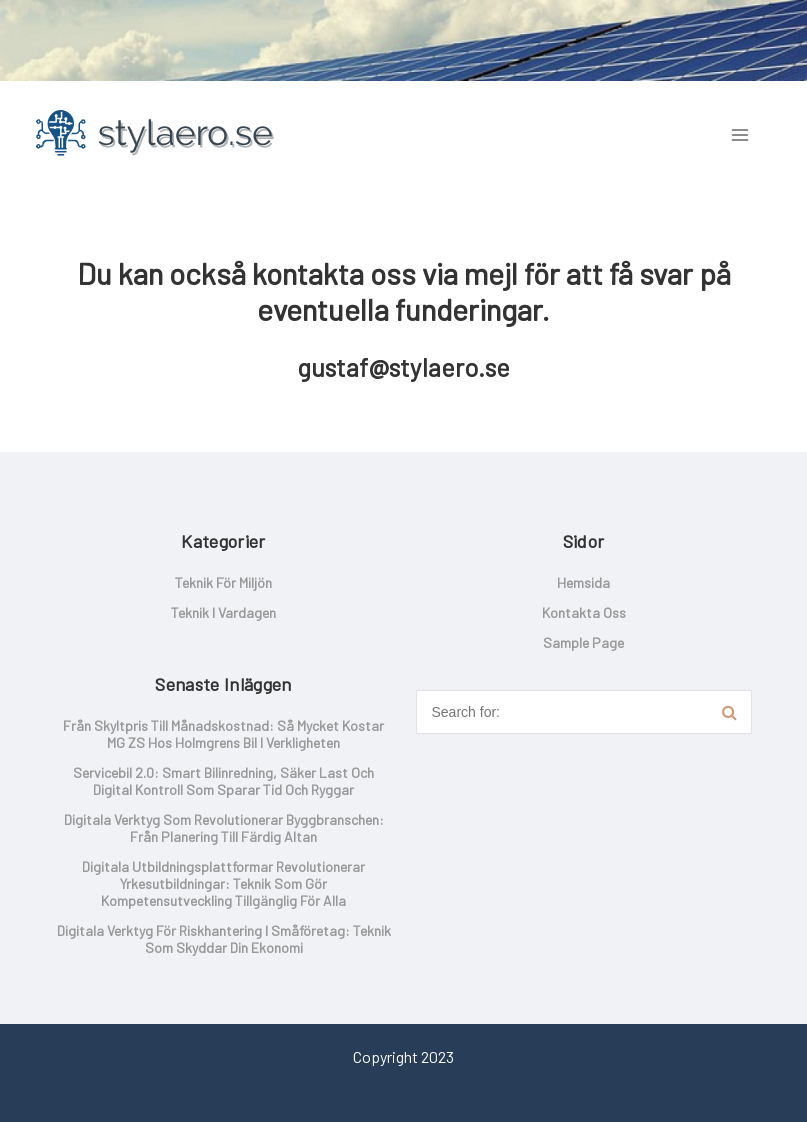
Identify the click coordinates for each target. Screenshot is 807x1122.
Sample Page (583, 642)
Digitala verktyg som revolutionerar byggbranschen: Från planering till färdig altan (224, 828)
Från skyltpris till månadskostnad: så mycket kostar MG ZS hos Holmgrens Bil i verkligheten (223, 734)
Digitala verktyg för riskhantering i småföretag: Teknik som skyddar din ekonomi (224, 939)
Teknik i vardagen (223, 612)
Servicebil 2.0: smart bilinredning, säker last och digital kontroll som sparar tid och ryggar (223, 781)
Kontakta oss (584, 612)
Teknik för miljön (223, 582)
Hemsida (583, 582)
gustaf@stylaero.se (403, 367)
